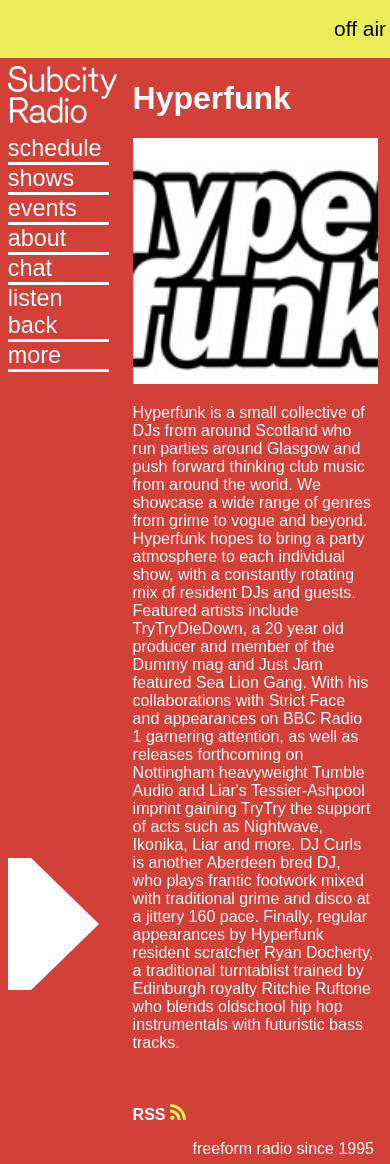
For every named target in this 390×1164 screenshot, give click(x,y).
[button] (58, 357)
